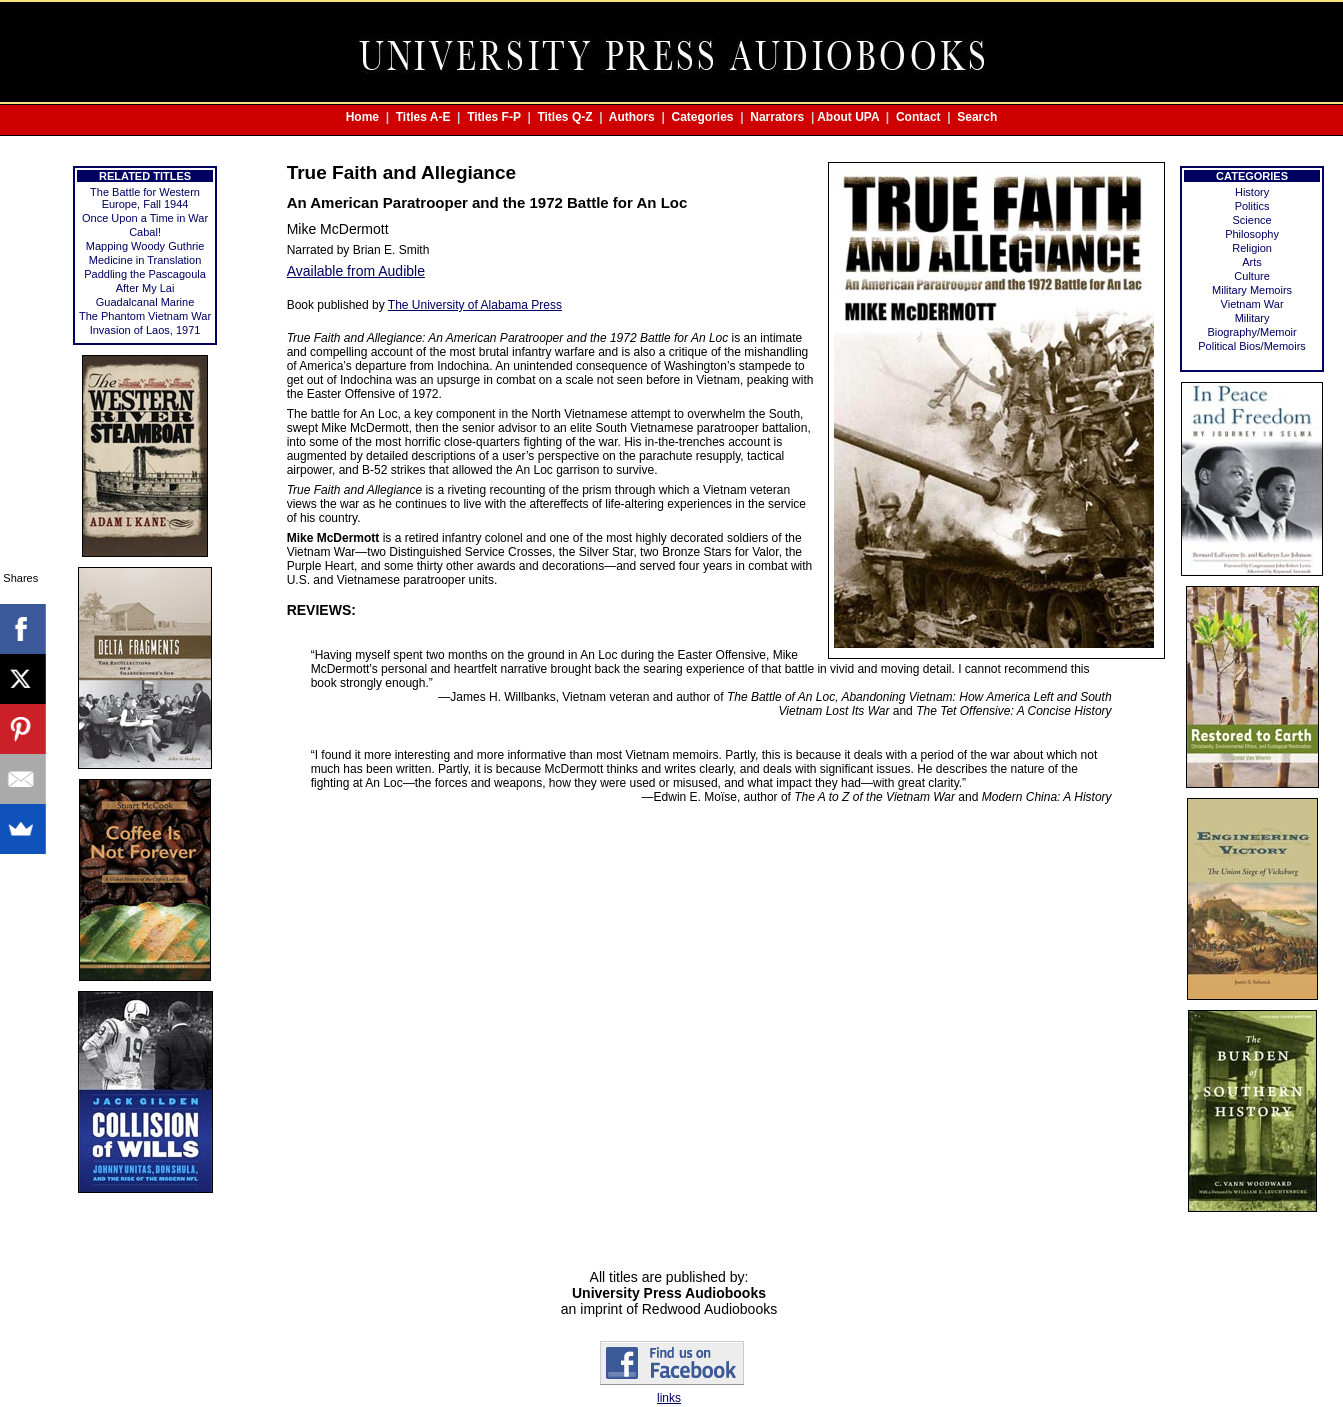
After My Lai (145, 288)
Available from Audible (356, 271)
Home (362, 117)
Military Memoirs (1252, 290)
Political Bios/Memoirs (1252, 346)
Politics (1252, 206)
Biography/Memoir (1251, 332)
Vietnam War (1252, 304)
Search (977, 117)
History (1252, 192)
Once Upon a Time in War (145, 218)
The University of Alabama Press (475, 305)
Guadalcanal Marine (145, 302)
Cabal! (145, 232)
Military (1252, 318)
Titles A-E (423, 117)
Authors (632, 117)
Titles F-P (494, 117)
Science (1251, 220)
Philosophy (1252, 234)
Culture (1251, 276)
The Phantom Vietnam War (145, 316)
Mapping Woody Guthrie (145, 246)
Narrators (777, 117)
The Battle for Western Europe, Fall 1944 (145, 198)
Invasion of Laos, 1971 (145, 330)
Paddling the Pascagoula (145, 274)
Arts (1252, 262)
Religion (1252, 248)
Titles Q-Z (564, 117)
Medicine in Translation (145, 260)
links (669, 1398)
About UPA (848, 117)
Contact (918, 117)
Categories (703, 117)
